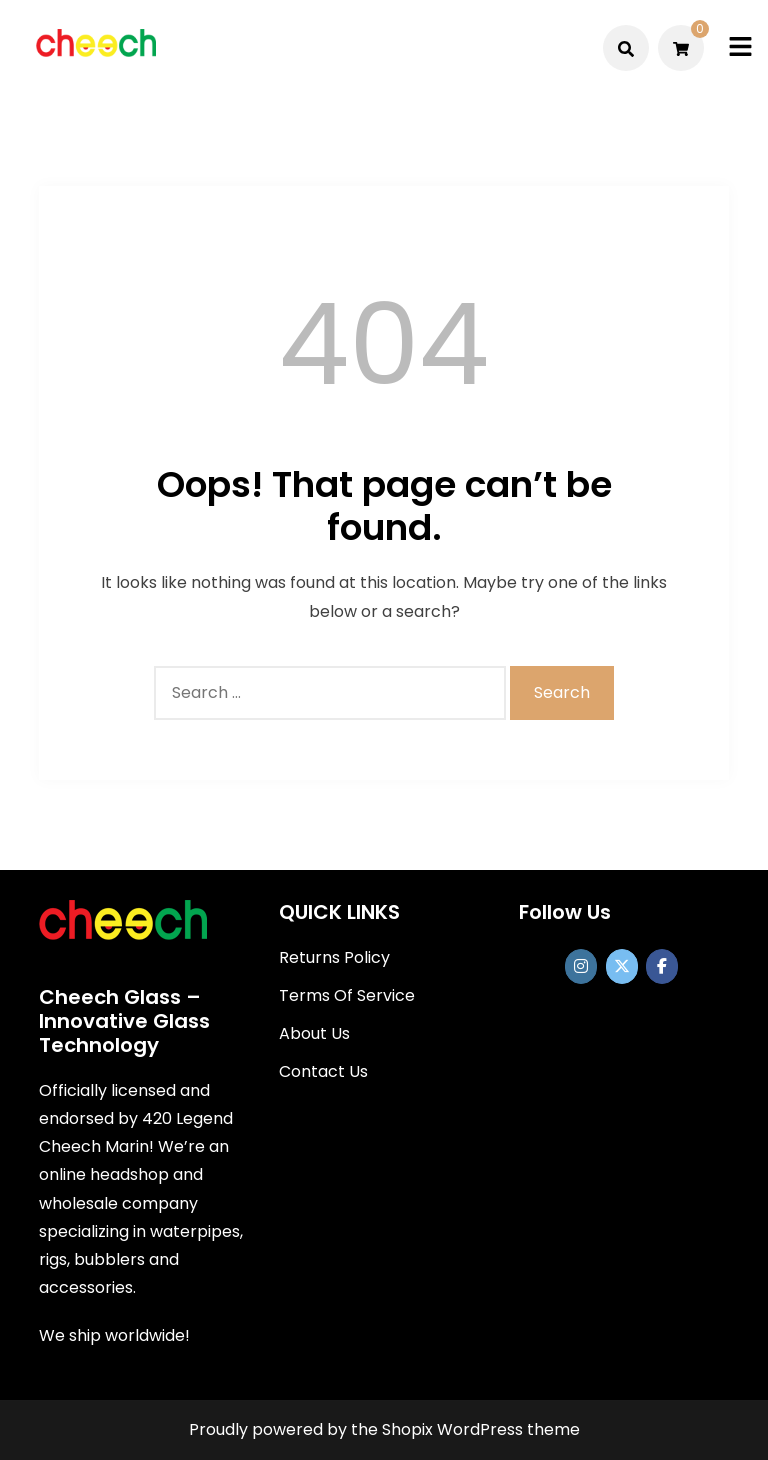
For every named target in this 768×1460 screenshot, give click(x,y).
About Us (314, 1033)
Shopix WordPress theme (481, 1429)
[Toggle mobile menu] (740, 47)
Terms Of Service (347, 995)
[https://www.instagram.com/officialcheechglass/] (581, 966)
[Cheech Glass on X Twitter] (622, 966)
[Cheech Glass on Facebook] (662, 966)
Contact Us (323, 1071)
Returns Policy (334, 957)
